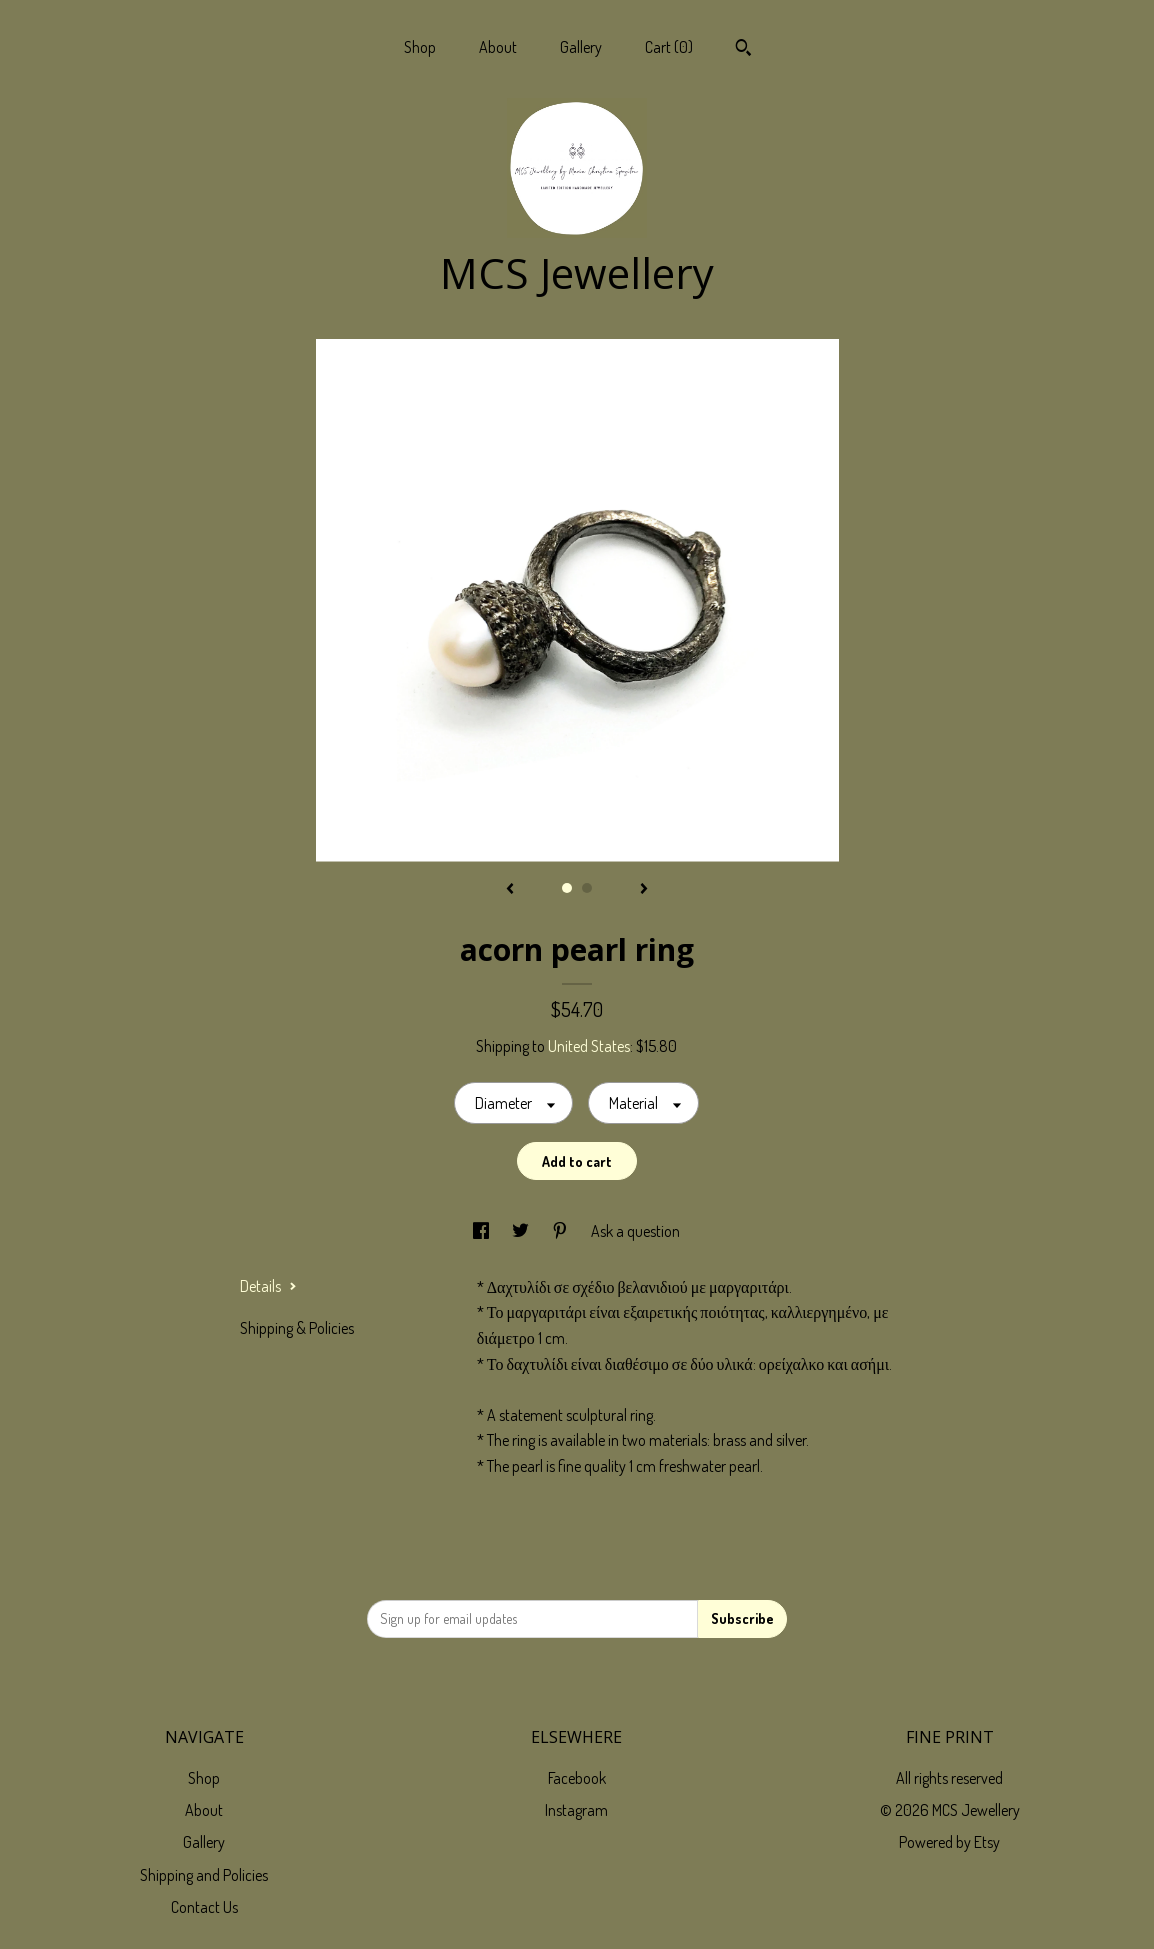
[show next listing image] (644, 890)
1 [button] (567, 888)
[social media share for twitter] (522, 1231)
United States (589, 1046)
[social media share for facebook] (482, 1231)
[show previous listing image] (510, 890)
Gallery (581, 47)
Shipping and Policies (204, 1875)
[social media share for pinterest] (561, 1231)
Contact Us (204, 1907)
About (498, 47)
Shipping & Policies (297, 1328)
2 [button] (587, 888)
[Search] (743, 50)
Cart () (669, 47)
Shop (420, 47)
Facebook (577, 1778)
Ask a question (635, 1231)
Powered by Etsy (949, 1842)
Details (268, 1286)
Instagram (576, 1810)
